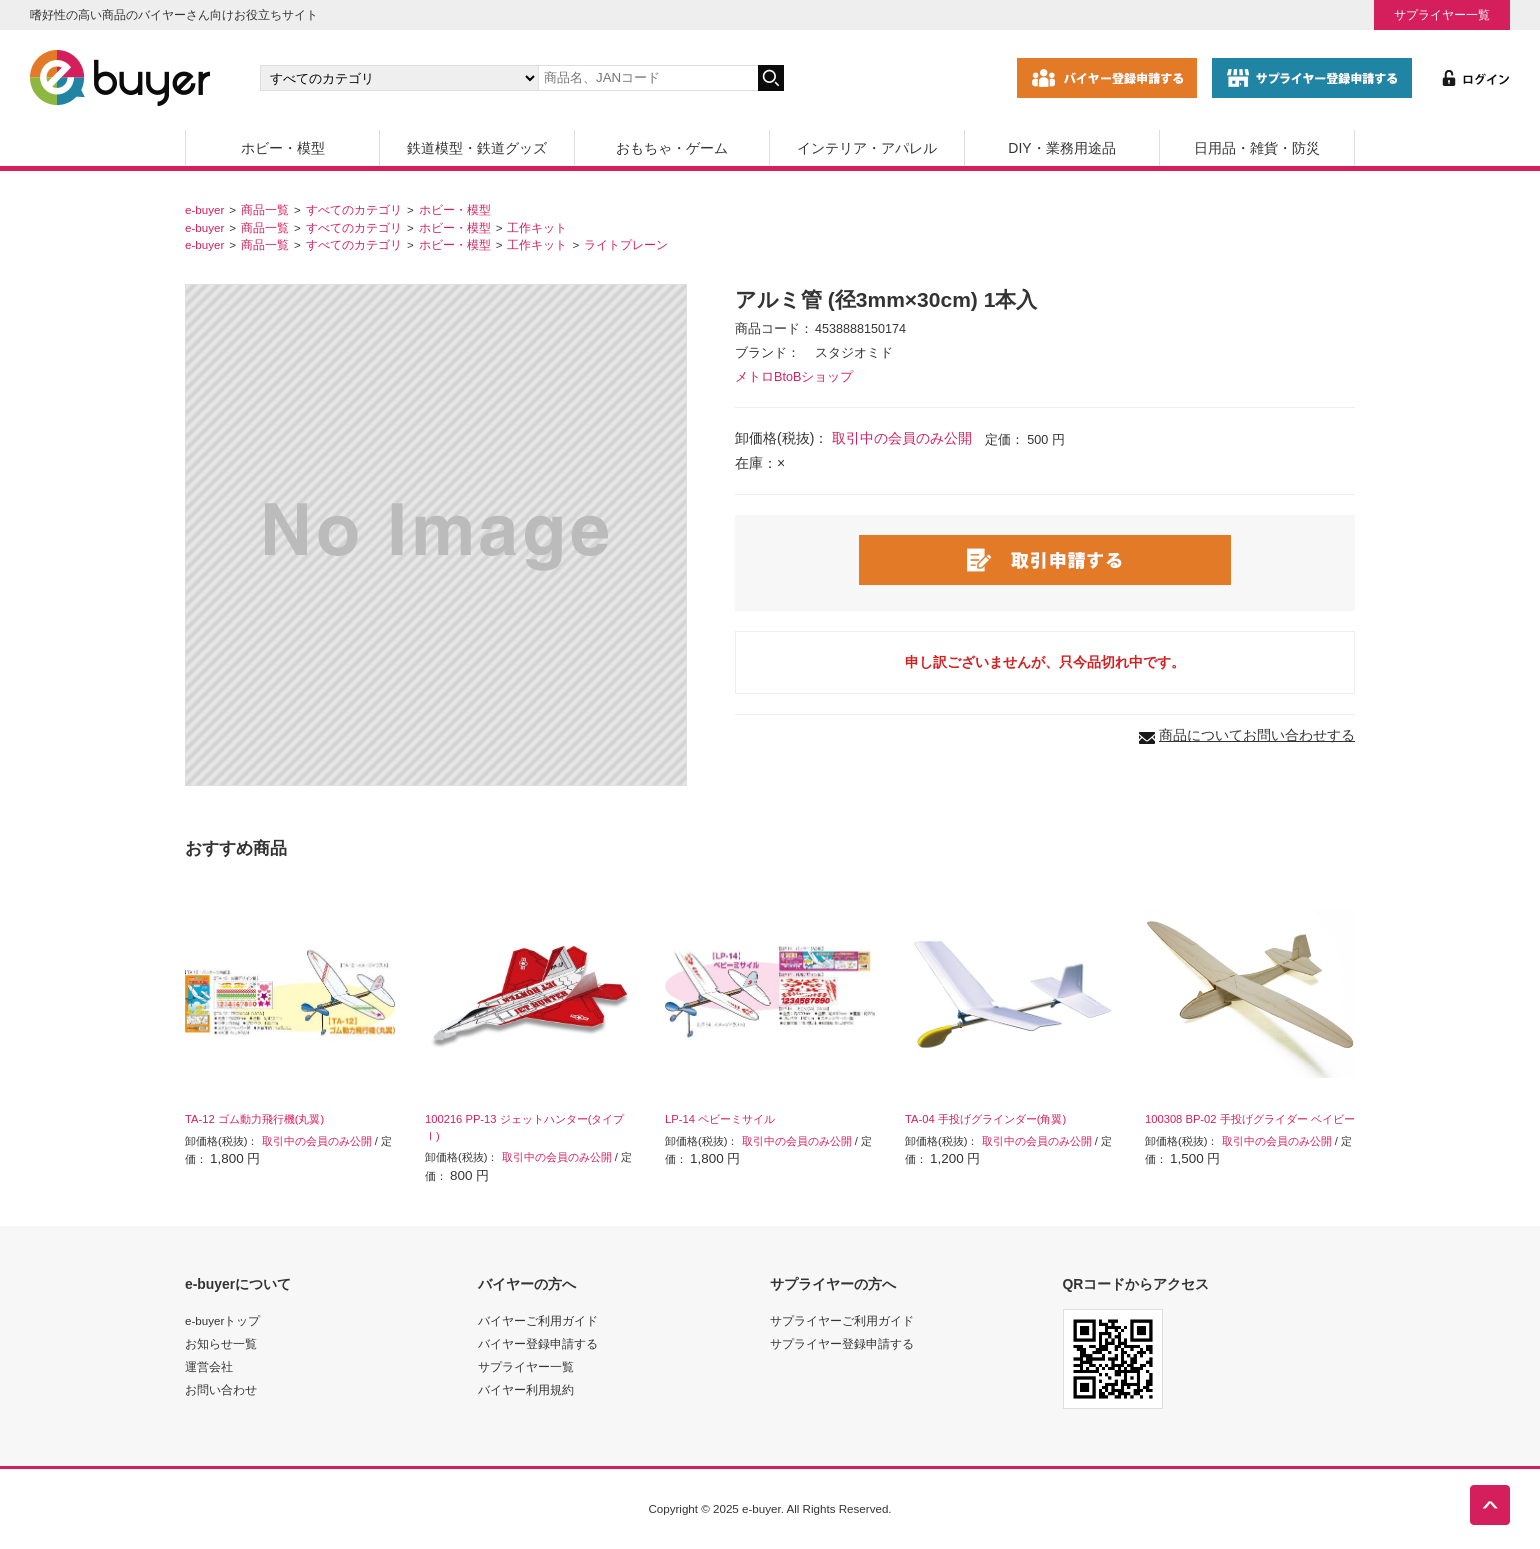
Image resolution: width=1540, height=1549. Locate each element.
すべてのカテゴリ (354, 209)
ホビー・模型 (283, 148)
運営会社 (209, 1366)
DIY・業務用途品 (1061, 148)
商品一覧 (265, 209)
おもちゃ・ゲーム (672, 148)
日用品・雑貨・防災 (1257, 148)
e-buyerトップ (222, 1320)
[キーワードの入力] (648, 78)
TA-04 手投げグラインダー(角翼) (985, 1119)
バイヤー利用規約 (526, 1389)
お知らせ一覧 (221, 1343)
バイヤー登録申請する (538, 1343)
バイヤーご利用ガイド (538, 1320)
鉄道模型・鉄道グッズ (477, 148)
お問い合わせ (221, 1389)
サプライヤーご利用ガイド (842, 1320)
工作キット (537, 227)
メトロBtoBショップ (794, 377)
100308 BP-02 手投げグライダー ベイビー (1250, 1119)
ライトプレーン (626, 244)
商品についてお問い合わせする (1257, 735)
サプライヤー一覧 (1442, 14)
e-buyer (204, 209)
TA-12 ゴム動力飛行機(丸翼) (254, 1119)
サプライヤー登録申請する (842, 1343)
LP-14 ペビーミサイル (720, 1119)
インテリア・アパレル (867, 148)
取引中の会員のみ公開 (902, 438)
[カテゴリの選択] (399, 78)
